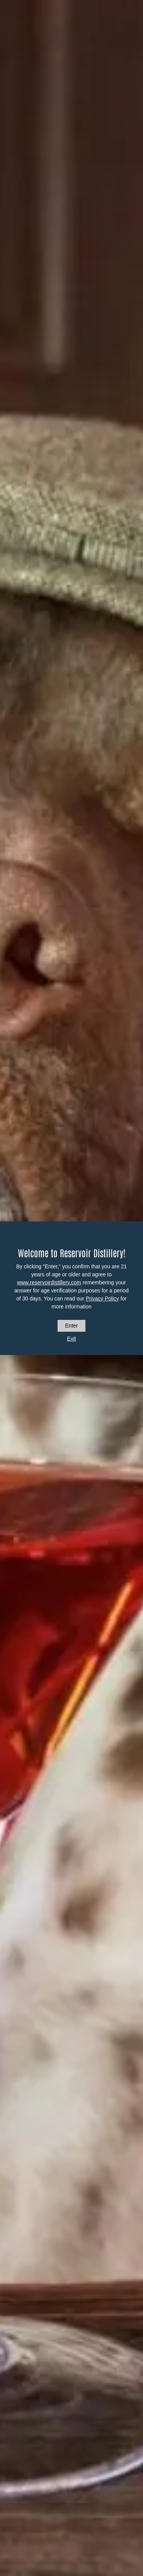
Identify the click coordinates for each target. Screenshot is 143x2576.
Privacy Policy (102, 1298)
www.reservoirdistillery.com (49, 1282)
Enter (71, 1326)
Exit (71, 1339)
